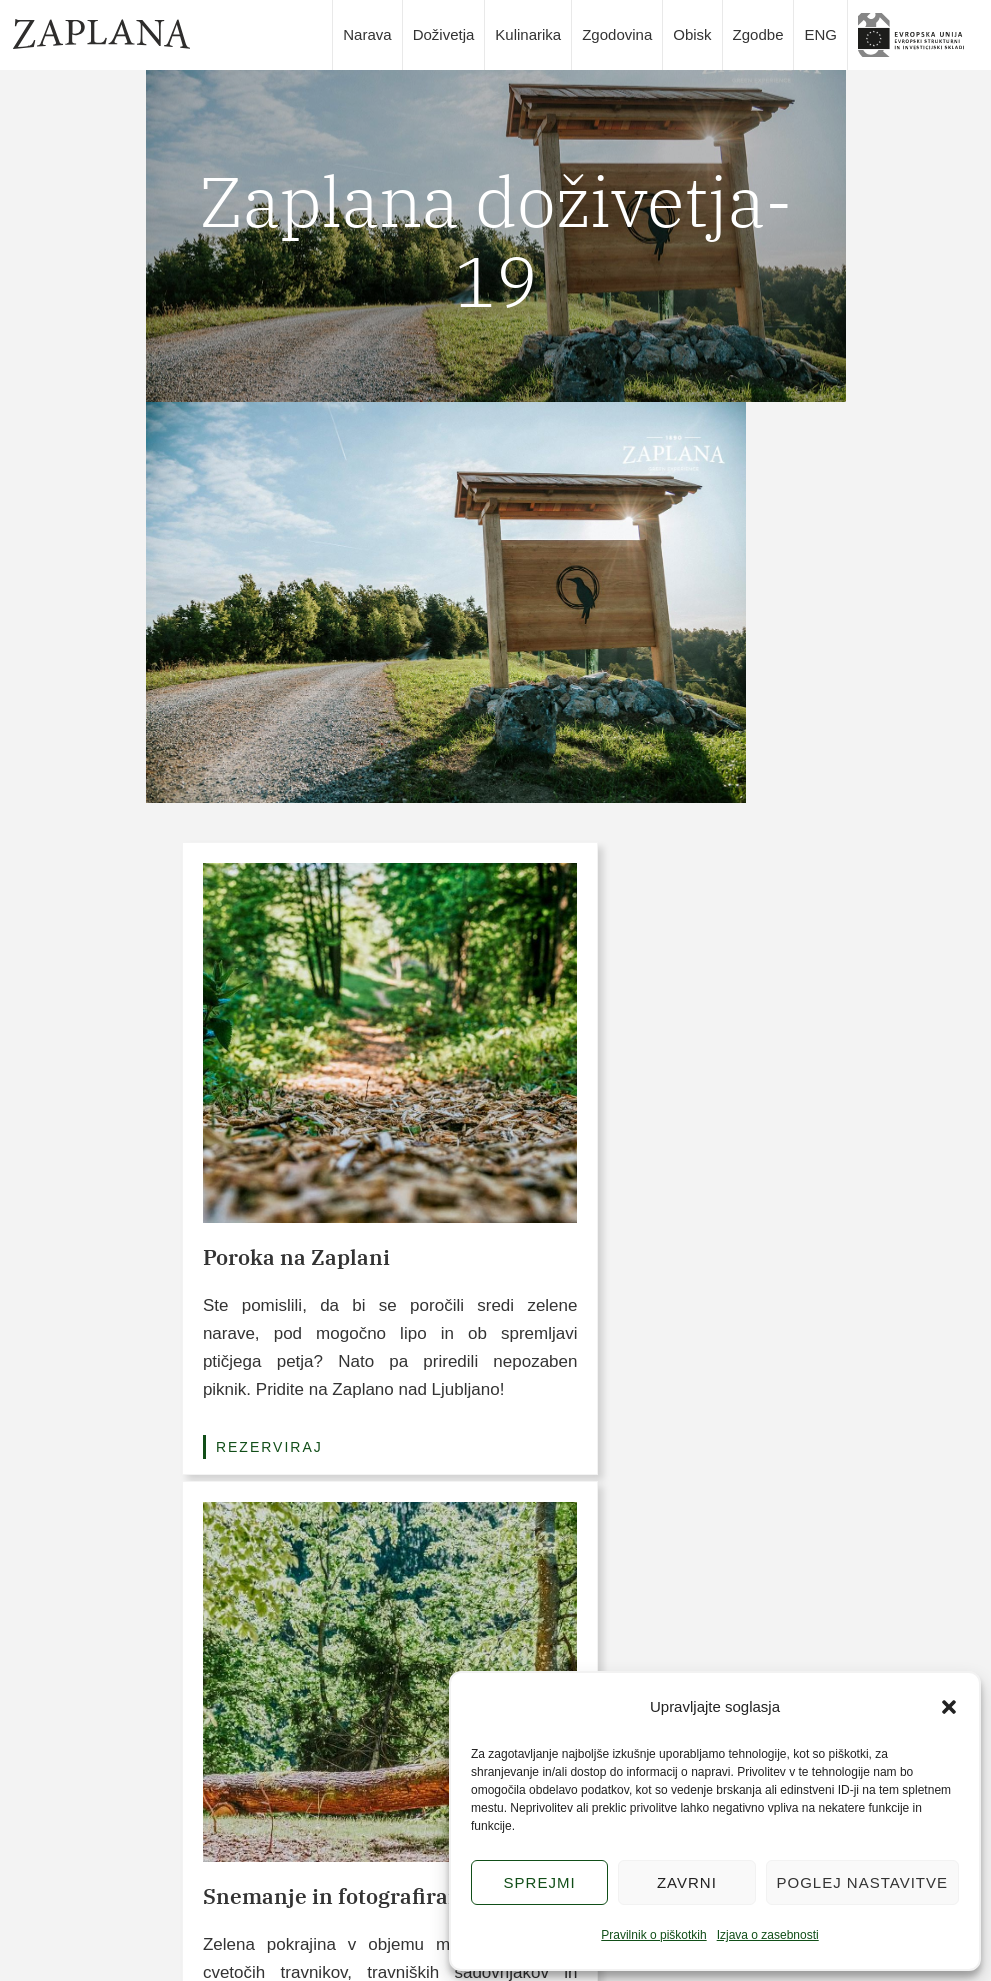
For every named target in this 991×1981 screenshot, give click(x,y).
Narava (367, 34)
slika (918, 35)
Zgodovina (617, 34)
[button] (949, 1707)
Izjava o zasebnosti (768, 1935)
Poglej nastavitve (862, 1882)
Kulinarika (528, 34)
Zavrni (687, 1882)
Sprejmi (540, 1882)
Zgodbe (758, 34)
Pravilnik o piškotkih (653, 1935)
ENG (820, 34)
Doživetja (444, 34)
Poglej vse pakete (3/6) (495, 1495)
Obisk (692, 34)
